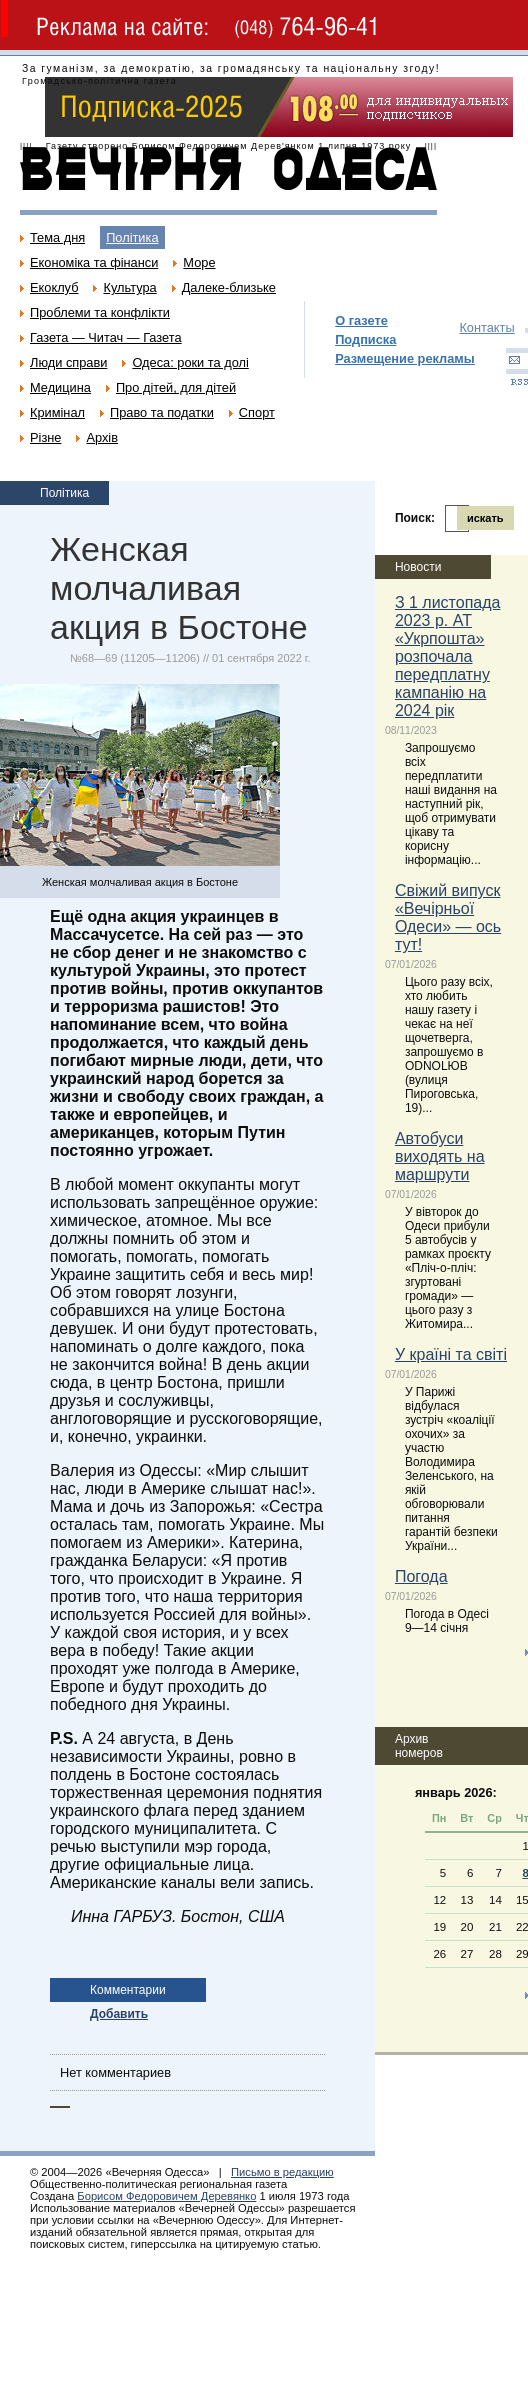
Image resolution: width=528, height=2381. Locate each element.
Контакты (486, 327)
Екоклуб (54, 287)
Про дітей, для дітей (176, 387)
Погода (421, 1576)
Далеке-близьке (229, 287)
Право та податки (162, 412)
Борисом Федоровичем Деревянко (166, 2196)
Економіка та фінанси (94, 262)
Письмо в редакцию (282, 2172)
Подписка (365, 339)
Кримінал (57, 412)
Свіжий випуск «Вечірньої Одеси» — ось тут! (448, 917)
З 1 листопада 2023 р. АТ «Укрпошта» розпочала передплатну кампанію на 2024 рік (448, 656)
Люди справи (68, 362)
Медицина (60, 387)
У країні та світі (451, 1354)
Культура (129, 287)
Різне (45, 437)
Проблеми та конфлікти (100, 312)
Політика (132, 237)
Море (199, 262)
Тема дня (57, 237)
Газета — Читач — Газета (106, 337)
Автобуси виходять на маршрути (440, 1156)
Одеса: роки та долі (190, 362)
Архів (102, 437)
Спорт (257, 412)
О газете (361, 320)
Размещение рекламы (405, 358)
